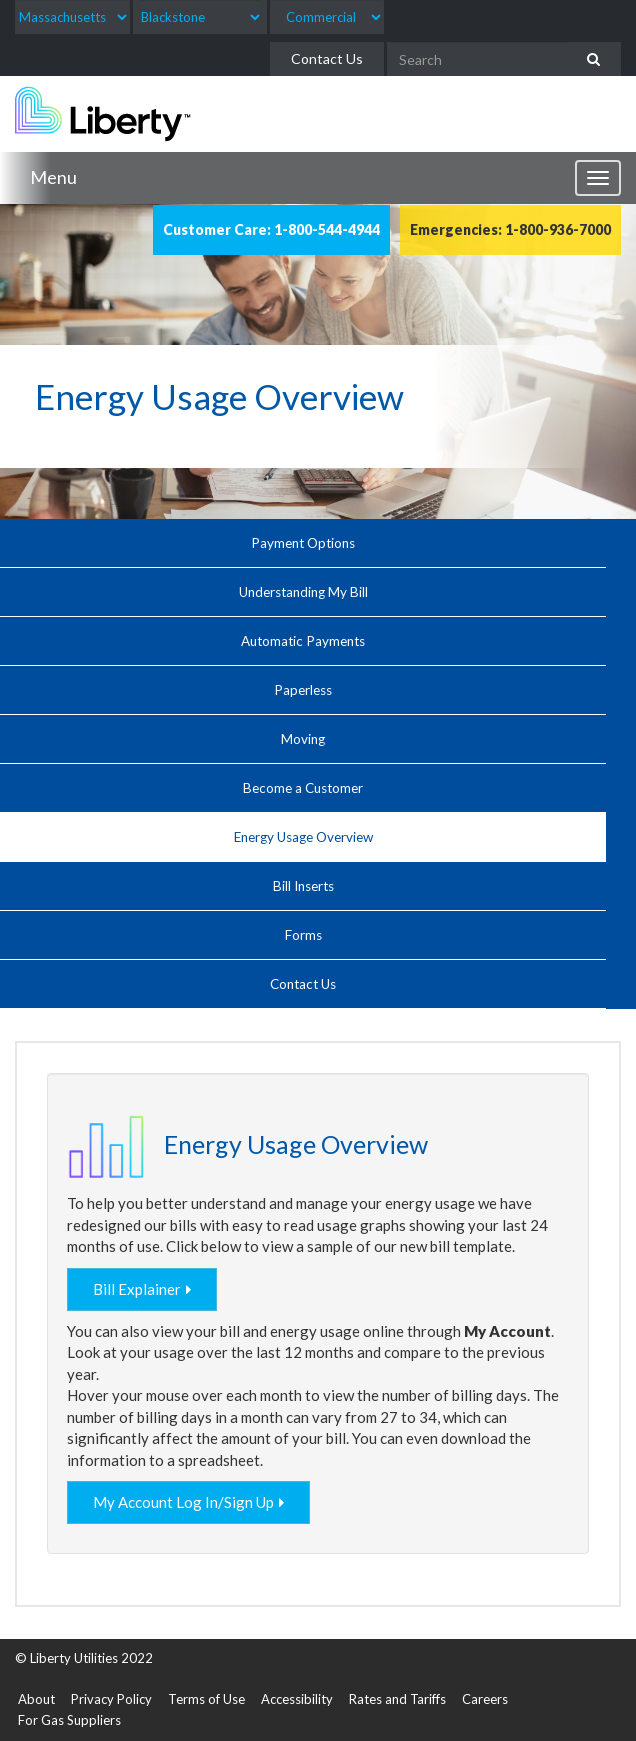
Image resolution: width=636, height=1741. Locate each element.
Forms (303, 935)
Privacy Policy (111, 1699)
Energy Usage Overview (303, 837)
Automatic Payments (303, 641)
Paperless (303, 690)
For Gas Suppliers (69, 1720)
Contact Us (327, 58)
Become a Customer (303, 788)
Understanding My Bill (303, 592)
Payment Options (303, 543)
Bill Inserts (303, 886)
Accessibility (297, 1699)
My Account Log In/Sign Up (183, 1502)
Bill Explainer (137, 1289)
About (36, 1699)
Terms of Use (206, 1699)
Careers (485, 1699)
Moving (303, 739)
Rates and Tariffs (397, 1699)
